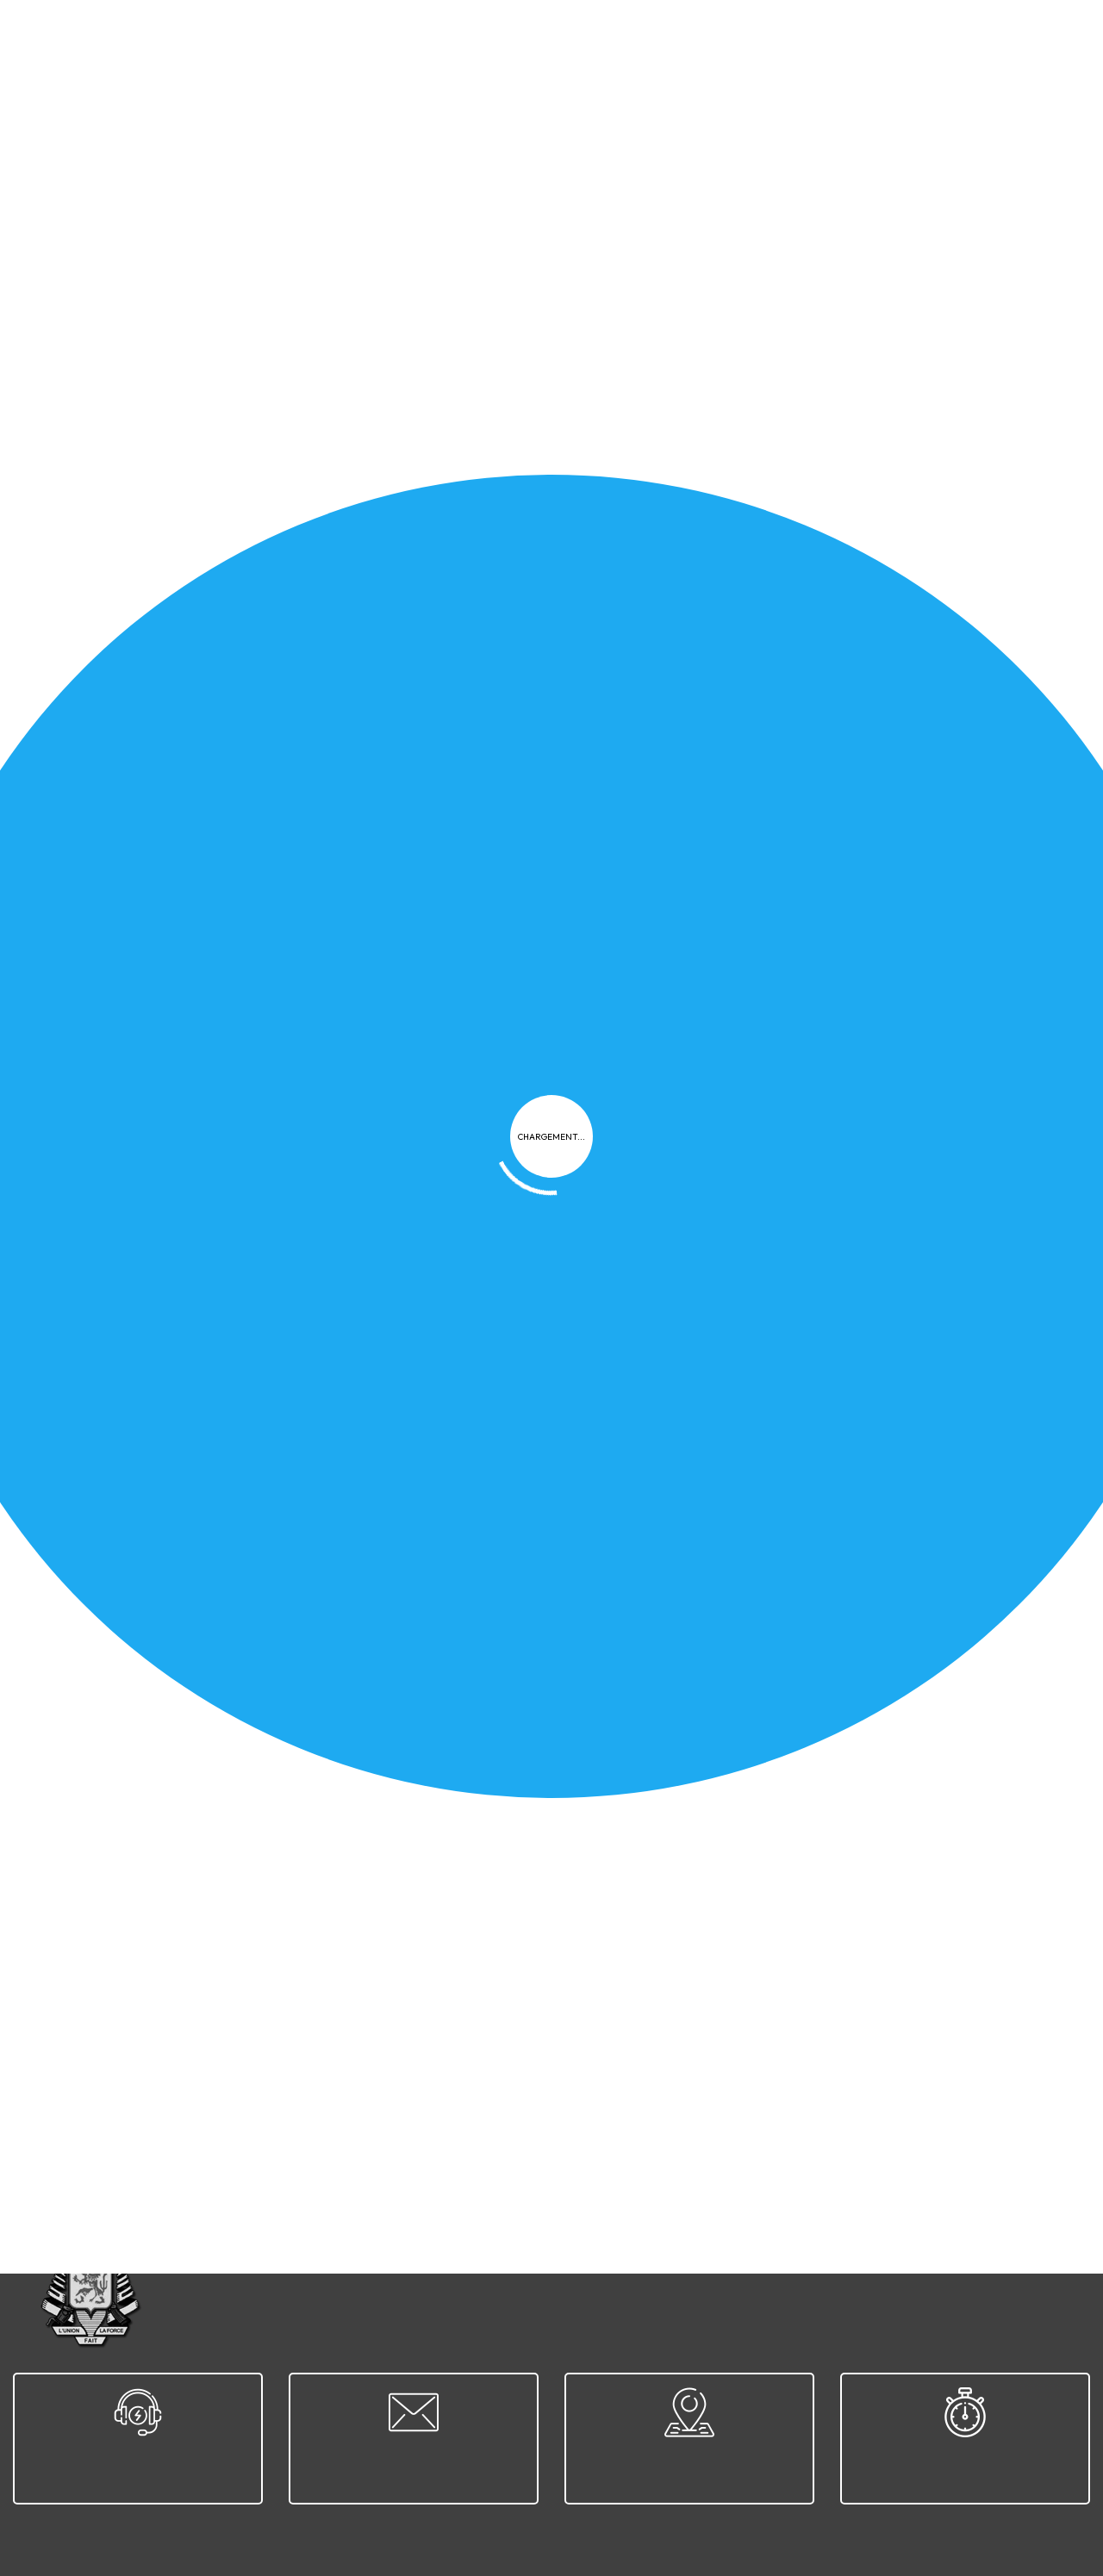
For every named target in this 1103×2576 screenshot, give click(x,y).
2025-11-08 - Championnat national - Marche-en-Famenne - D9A (824, 1108)
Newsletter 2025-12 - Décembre (175, 1445)
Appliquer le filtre (992, 459)
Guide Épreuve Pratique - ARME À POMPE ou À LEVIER (797, 803)
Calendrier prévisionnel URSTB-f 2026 (743, 1276)
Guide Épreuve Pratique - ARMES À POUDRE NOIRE (236, 803)
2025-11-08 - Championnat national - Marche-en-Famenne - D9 (268, 1276)
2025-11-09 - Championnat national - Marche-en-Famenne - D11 (268, 1108)
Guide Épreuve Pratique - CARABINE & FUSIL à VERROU (247, 666)
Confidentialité (557, 2240)
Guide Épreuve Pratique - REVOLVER (741, 666)
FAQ (708, 2240)
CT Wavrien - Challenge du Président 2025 (756, 1445)
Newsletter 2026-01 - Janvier (166, 530)
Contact (859, 2240)
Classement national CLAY (709, 1595)
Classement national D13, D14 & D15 (183, 1780)
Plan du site (777, 2240)
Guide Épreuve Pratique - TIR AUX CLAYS (203, 939)
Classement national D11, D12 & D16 (181, 1949)
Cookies (649, 2240)
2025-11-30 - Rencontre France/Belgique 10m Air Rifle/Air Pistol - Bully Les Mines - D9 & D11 (299, 1604)
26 (200, 2116)
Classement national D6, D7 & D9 (728, 1949)
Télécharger (451, 590)
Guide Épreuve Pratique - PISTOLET (737, 530)
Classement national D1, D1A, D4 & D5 (742, 1780)
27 (238, 2116)
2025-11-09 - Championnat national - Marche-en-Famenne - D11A (825, 939)
